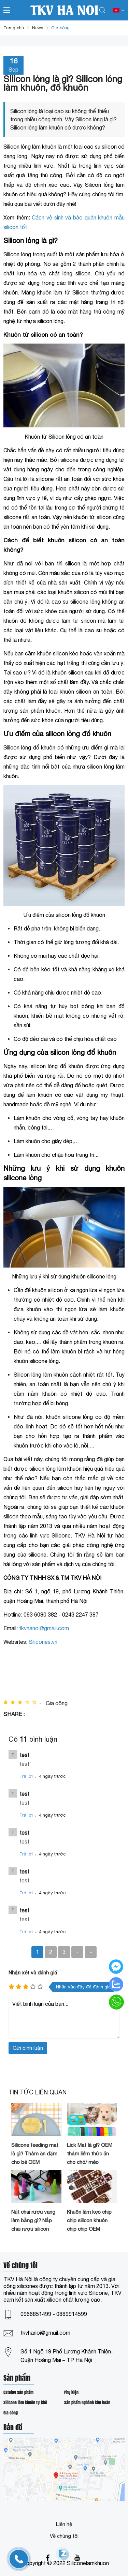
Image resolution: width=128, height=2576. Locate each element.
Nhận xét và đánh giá (33, 1972)
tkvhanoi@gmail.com (45, 2333)
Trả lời (26, 1776)
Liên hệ (64, 2524)
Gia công (10, 2413)
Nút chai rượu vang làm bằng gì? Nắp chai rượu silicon (33, 2220)
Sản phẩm (16, 2379)
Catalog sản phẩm (18, 2392)
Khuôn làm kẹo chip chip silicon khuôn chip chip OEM (89, 2220)
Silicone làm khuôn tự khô (25, 2402)
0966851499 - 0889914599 (53, 2314)
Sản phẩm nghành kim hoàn (87, 2402)
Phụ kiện (71, 2392)
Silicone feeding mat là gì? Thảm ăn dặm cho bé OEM (34, 2153)
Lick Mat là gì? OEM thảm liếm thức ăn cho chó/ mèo (89, 2153)
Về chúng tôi (64, 2536)
